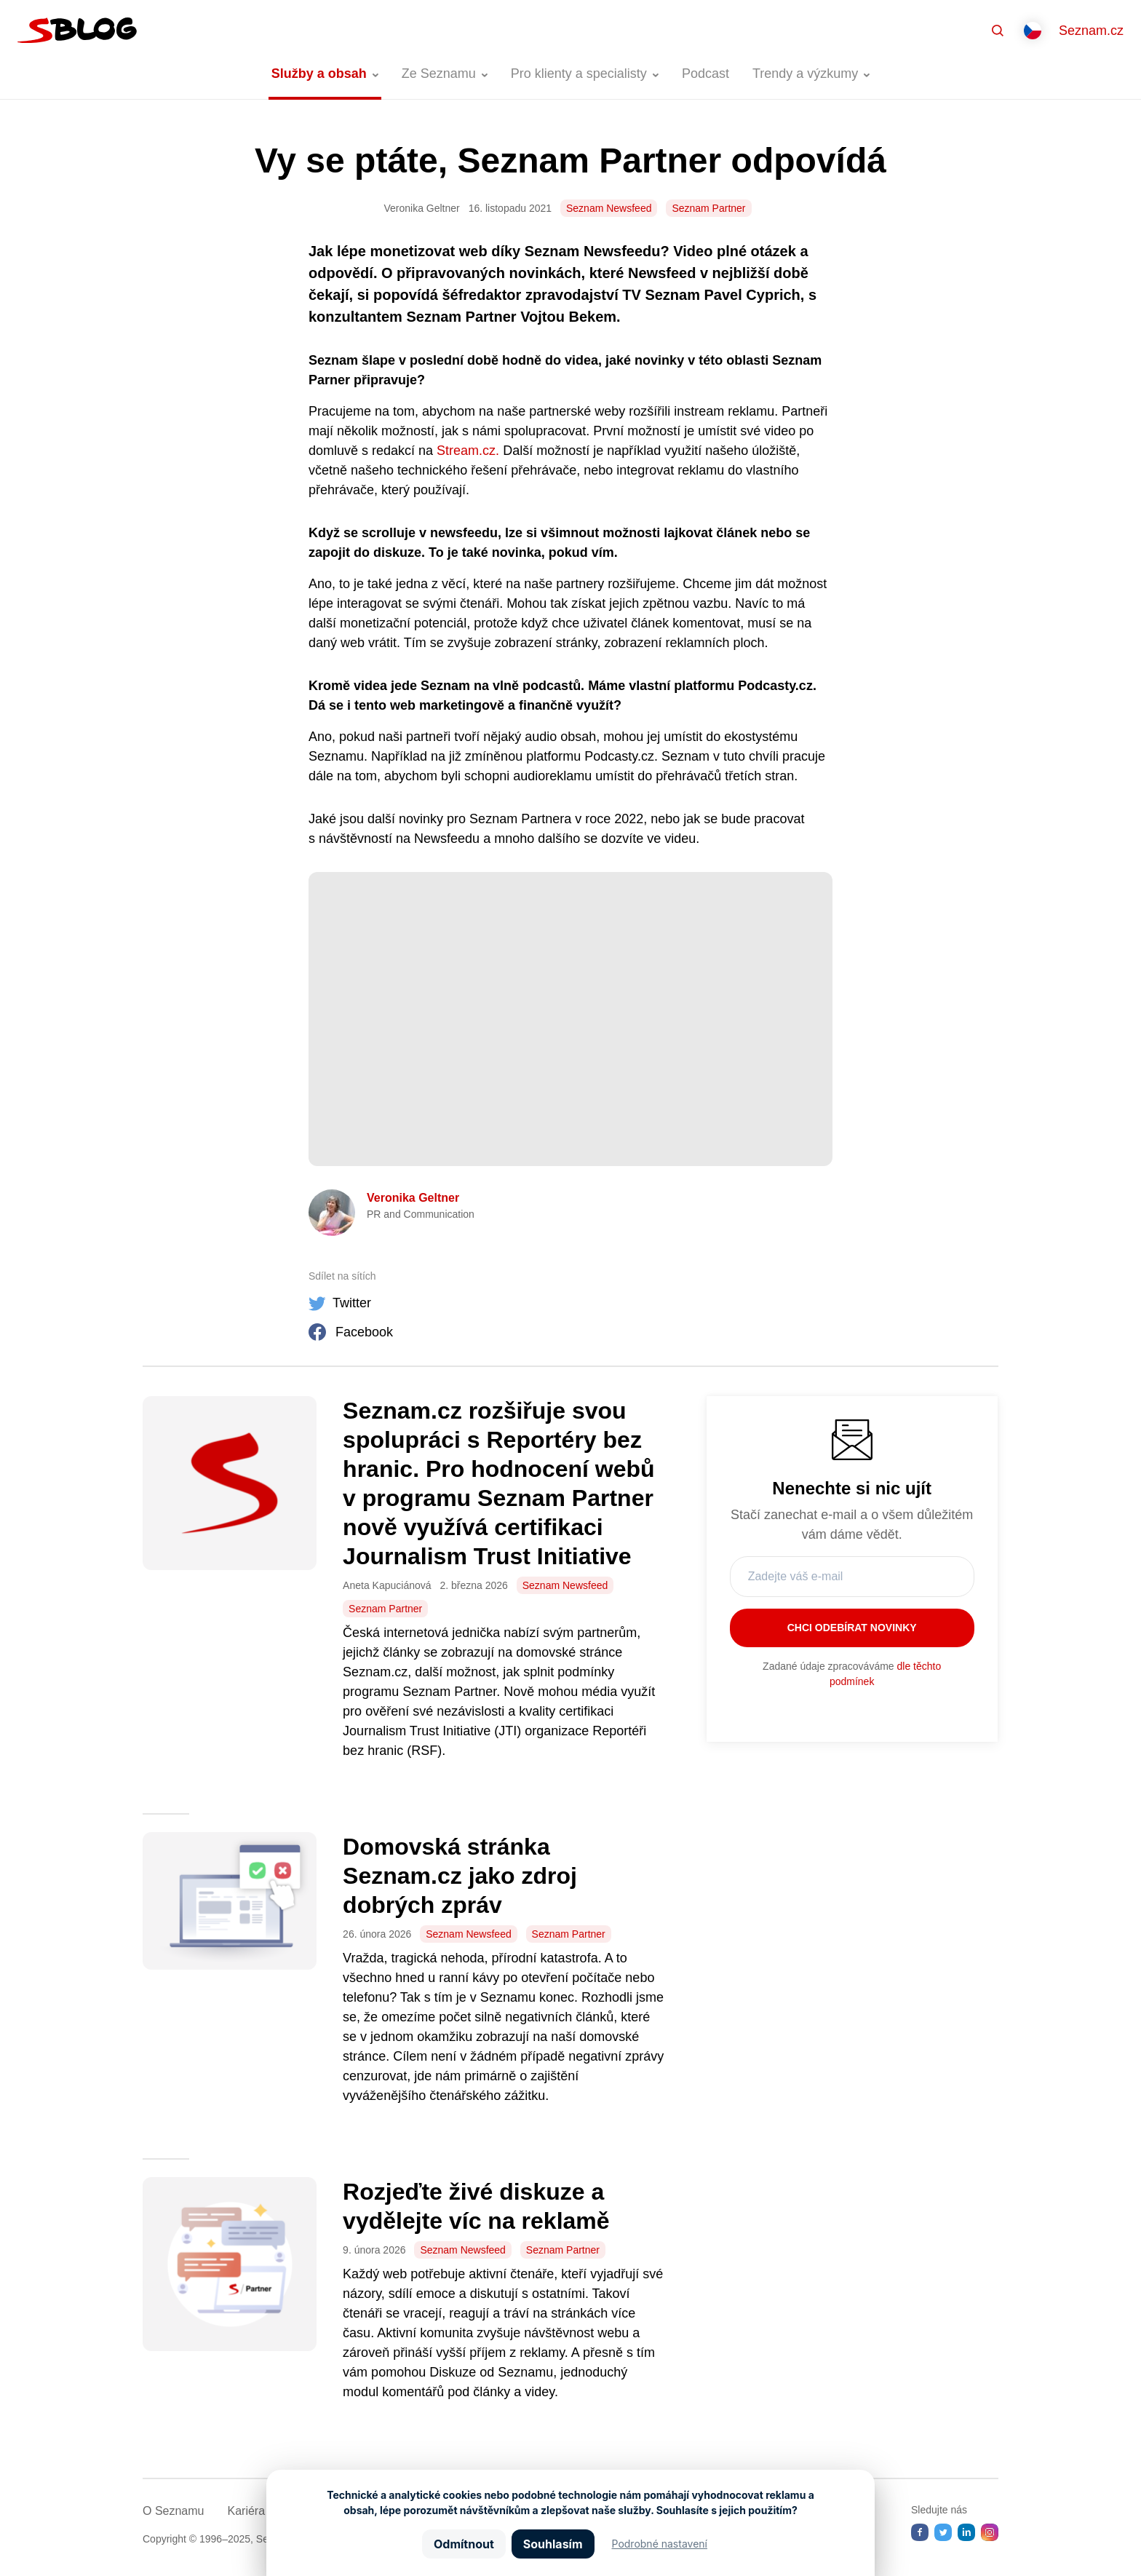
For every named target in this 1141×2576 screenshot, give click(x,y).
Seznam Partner (708, 208)
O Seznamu (173, 2511)
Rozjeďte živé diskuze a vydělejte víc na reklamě (482, 2206)
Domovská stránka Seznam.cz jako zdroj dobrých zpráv (460, 1876)
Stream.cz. (468, 450)
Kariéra (246, 2511)
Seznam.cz (1091, 30)
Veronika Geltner (413, 1198)
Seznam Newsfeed (609, 208)
